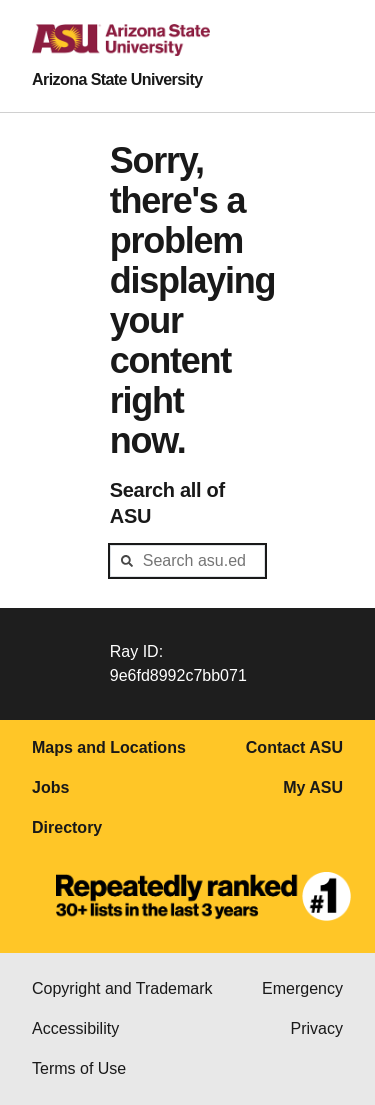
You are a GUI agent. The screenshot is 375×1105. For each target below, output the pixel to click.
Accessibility (75, 1028)
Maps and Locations (109, 747)
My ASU (313, 787)
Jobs (50, 787)
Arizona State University (117, 79)
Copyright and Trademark (122, 988)
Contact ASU (294, 747)
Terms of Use (79, 1068)
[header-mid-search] (188, 561)
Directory (67, 827)
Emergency (302, 988)
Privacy (317, 1028)
